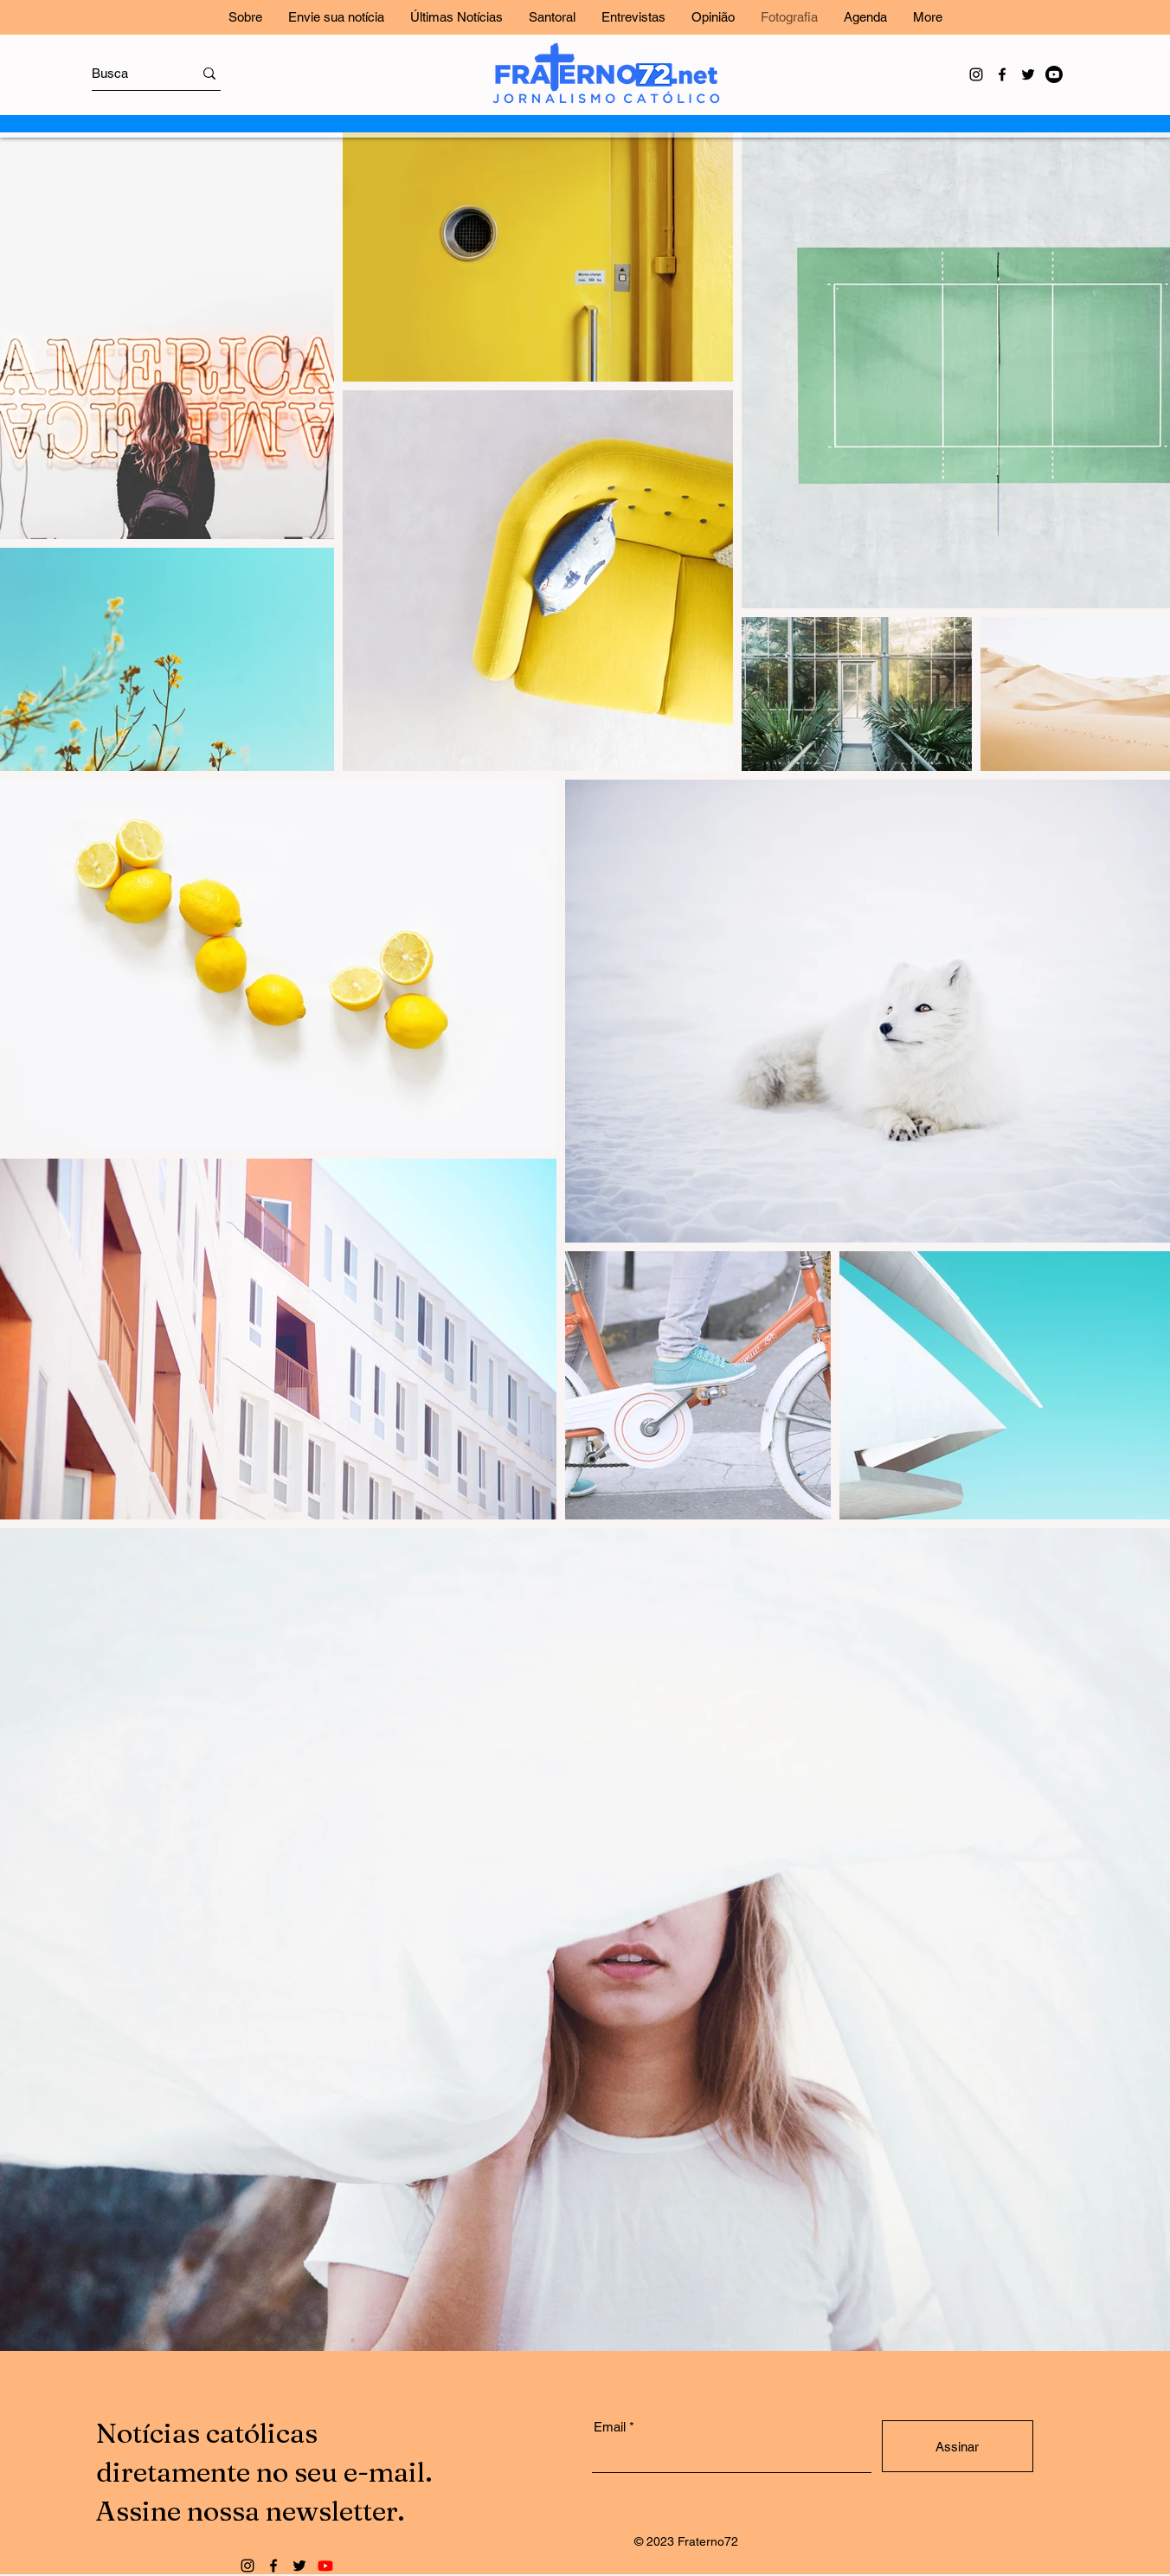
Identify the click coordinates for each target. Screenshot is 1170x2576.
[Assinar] (957, 2446)
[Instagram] (976, 74)
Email (610, 2426)
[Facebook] (1002, 74)
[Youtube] (1054, 74)
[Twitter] (1028, 74)
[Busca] (127, 73)
